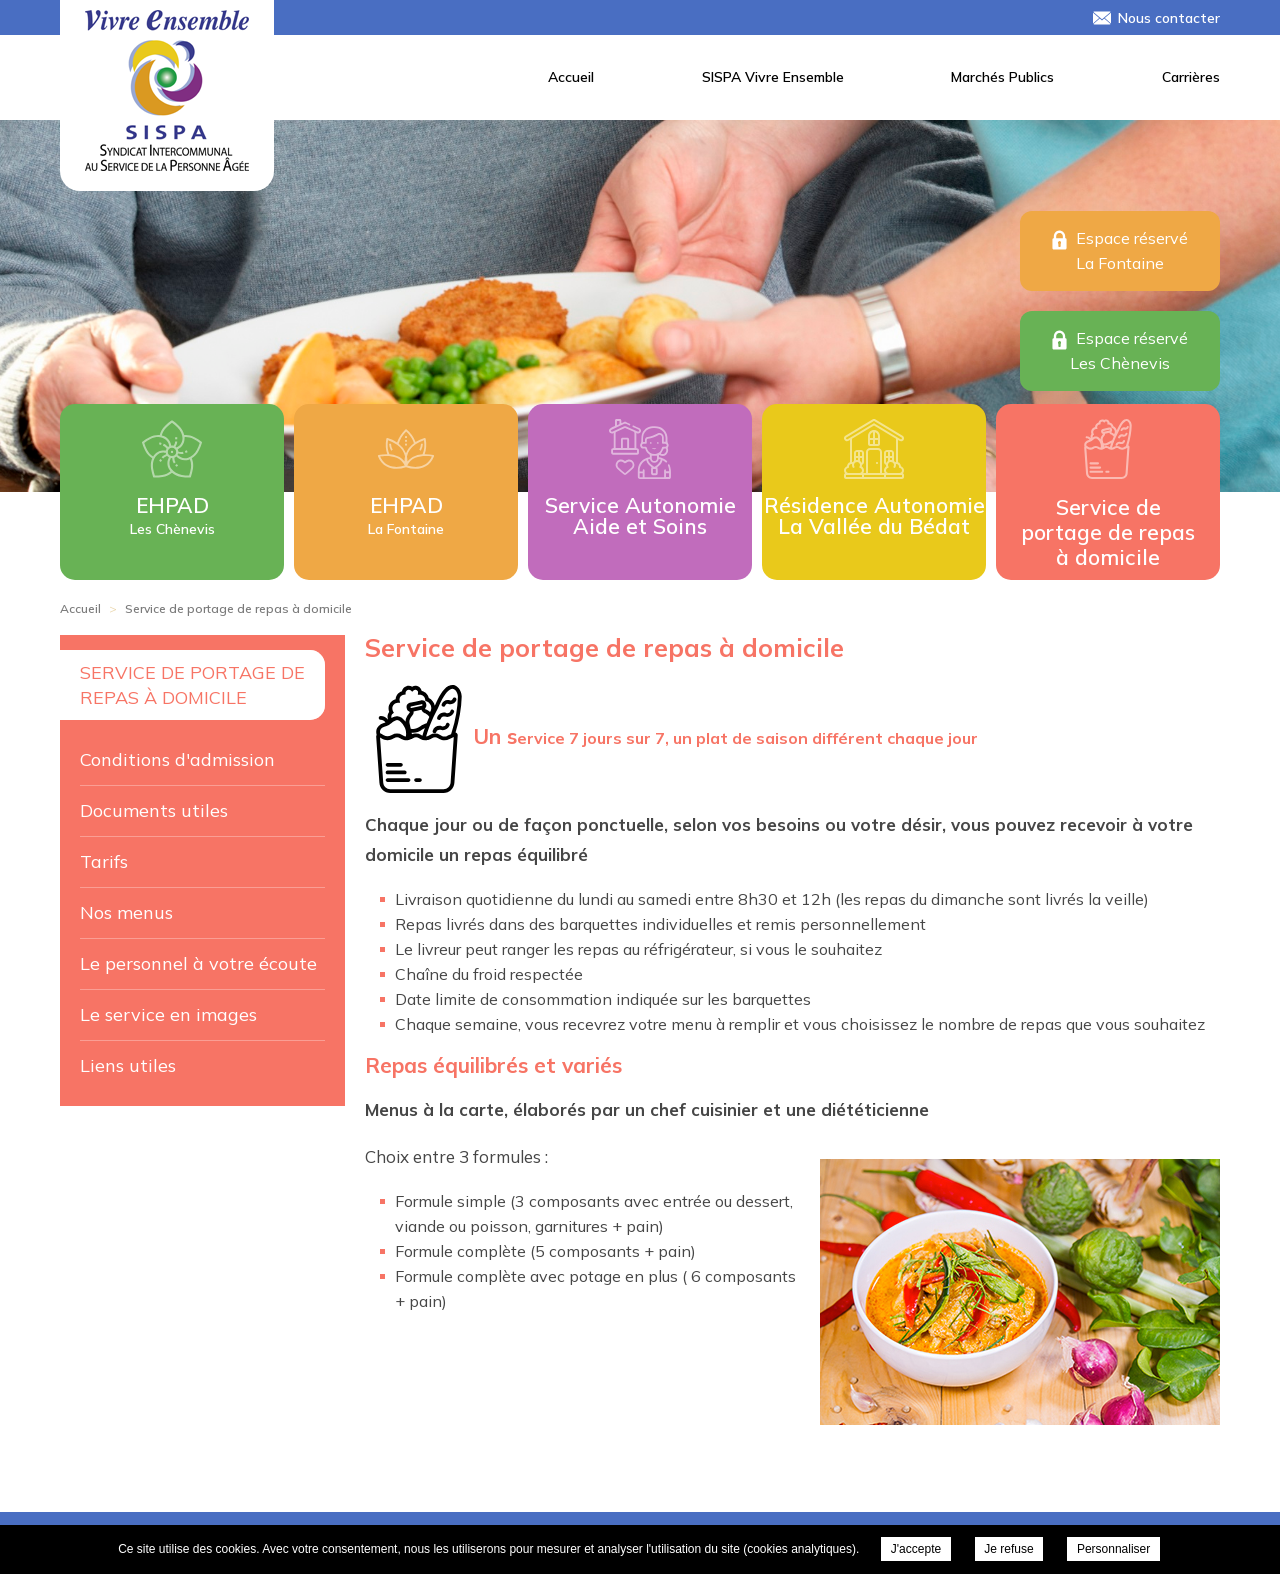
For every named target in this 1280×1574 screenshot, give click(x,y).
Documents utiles (154, 810)
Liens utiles (128, 1065)
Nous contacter (1169, 18)
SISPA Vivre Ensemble (773, 77)
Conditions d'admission (177, 759)
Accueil (571, 77)
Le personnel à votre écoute (198, 963)
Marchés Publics (1002, 77)
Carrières (1191, 77)
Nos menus (126, 912)
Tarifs (104, 861)
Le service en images (168, 1014)
